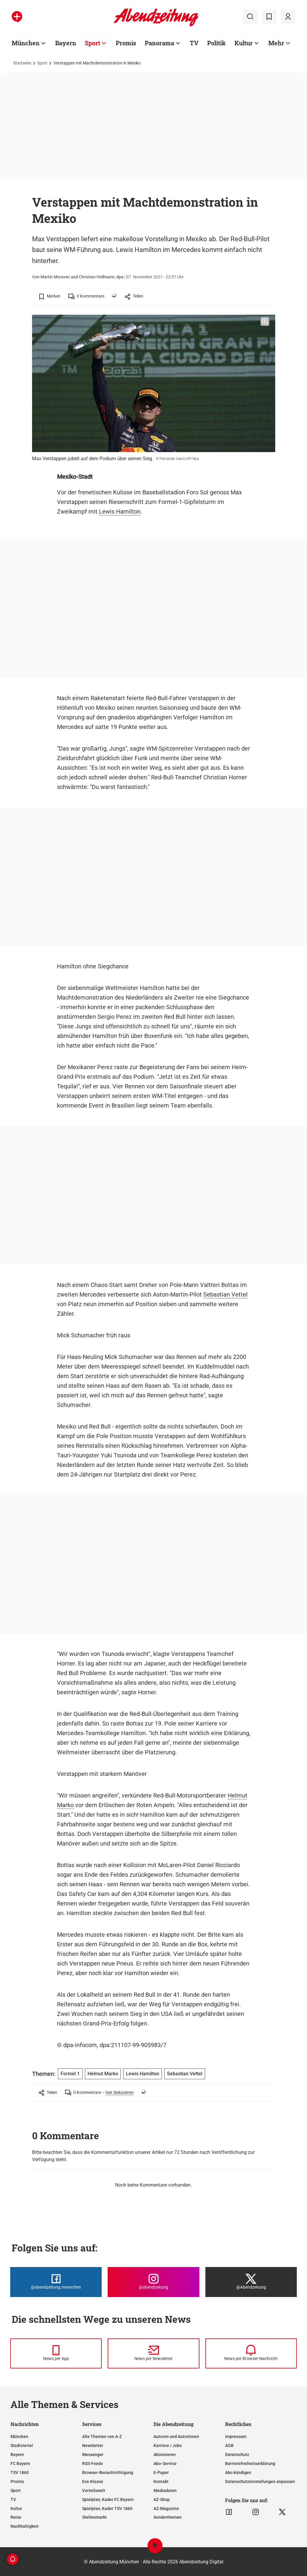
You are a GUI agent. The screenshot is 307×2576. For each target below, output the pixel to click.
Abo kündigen (238, 2472)
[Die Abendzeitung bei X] (251, 2282)
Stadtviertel (21, 2445)
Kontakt (161, 2481)
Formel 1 (70, 2074)
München (19, 2436)
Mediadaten (165, 2490)
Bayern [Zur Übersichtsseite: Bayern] (65, 43)
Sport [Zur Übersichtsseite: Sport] (92, 43)
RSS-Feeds (92, 2463)
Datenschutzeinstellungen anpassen (260, 2481)
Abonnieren (165, 2454)
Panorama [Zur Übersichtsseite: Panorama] (159, 43)
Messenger (92, 2454)
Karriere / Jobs (168, 2445)
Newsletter (92, 2445)
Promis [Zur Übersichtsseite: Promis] (126, 43)
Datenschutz (237, 2454)
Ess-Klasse (92, 2481)
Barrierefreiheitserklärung (250, 2463)
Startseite (22, 63)
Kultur (16, 2508)
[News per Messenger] (56, 2353)
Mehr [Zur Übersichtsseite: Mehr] (276, 43)
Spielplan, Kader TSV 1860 (107, 2508)
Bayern (17, 2454)
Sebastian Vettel (225, 1294)
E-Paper (161, 2472)
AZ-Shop (162, 2499)
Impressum (235, 2436)
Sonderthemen (168, 2517)
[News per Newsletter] (153, 2353)
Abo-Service (165, 2463)
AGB (229, 2445)
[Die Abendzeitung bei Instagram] (153, 2282)
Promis (17, 2481)
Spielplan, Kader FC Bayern (108, 2499)
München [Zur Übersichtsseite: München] (26, 43)
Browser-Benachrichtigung (107, 2472)
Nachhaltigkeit (24, 2526)
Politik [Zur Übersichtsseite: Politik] (216, 43)
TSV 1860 (19, 2472)
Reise (15, 2517)
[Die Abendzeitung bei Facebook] (56, 2282)
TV (13, 2499)
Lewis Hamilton (120, 511)
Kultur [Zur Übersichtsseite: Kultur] (243, 43)
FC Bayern (20, 2463)
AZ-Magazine (166, 2508)
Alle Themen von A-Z (102, 2436)
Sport (42, 63)
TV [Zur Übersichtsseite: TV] (194, 43)
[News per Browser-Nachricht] (251, 2353)
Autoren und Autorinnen (176, 2436)
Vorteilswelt (93, 2490)
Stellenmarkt (94, 2517)
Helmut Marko (103, 2074)
